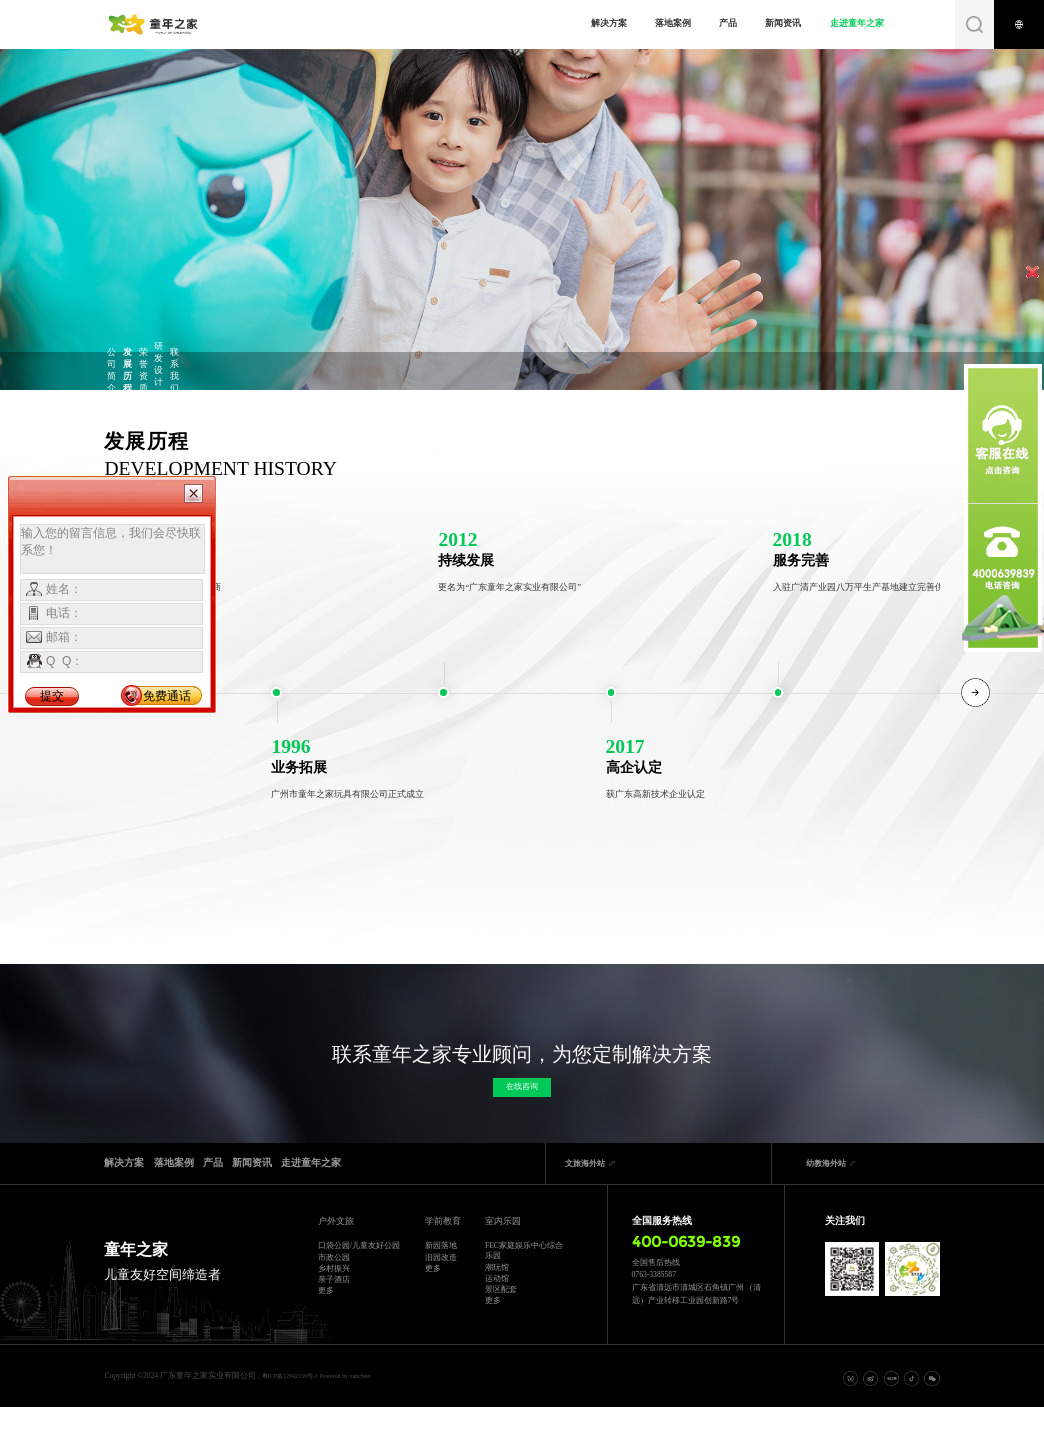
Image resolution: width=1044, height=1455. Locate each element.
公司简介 (151, 370)
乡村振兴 (334, 1305)
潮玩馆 (497, 1287)
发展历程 (253, 370)
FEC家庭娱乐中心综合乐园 (520, 1264)
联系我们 (560, 370)
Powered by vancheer (369, 1422)
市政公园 (334, 1287)
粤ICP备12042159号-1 (298, 1422)
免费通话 (167, 696)
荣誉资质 (356, 370)
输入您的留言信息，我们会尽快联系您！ (112, 549)
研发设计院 (457, 370)
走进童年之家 (846, 23)
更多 (326, 1342)
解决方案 (598, 23)
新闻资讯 (773, 23)
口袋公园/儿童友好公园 (355, 1264)
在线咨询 (522, 1095)
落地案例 (662, 23)
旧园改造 (439, 1277)
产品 (717, 23)
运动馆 (497, 1305)
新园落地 (439, 1259)
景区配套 (501, 1324)
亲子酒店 (334, 1324)
